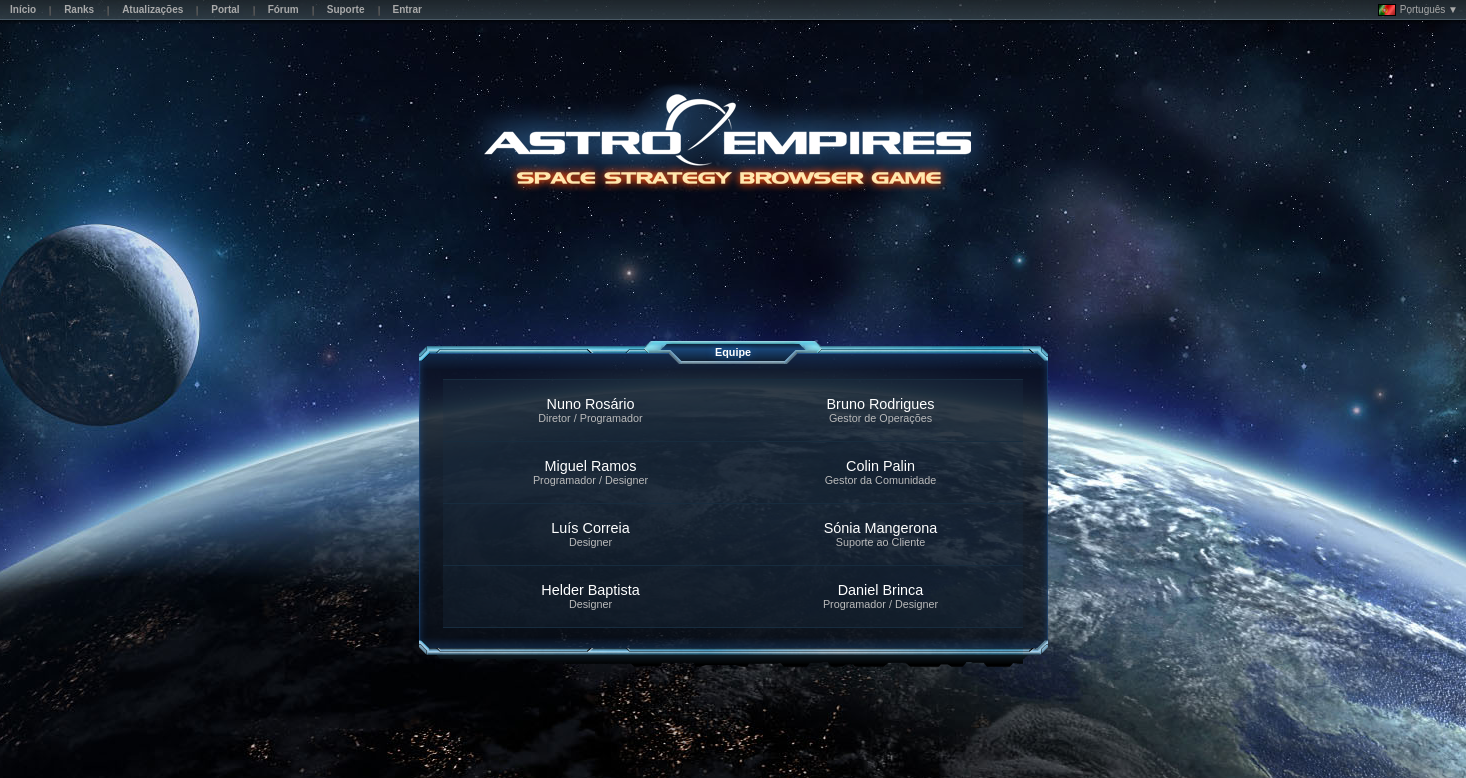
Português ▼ (1418, 10)
